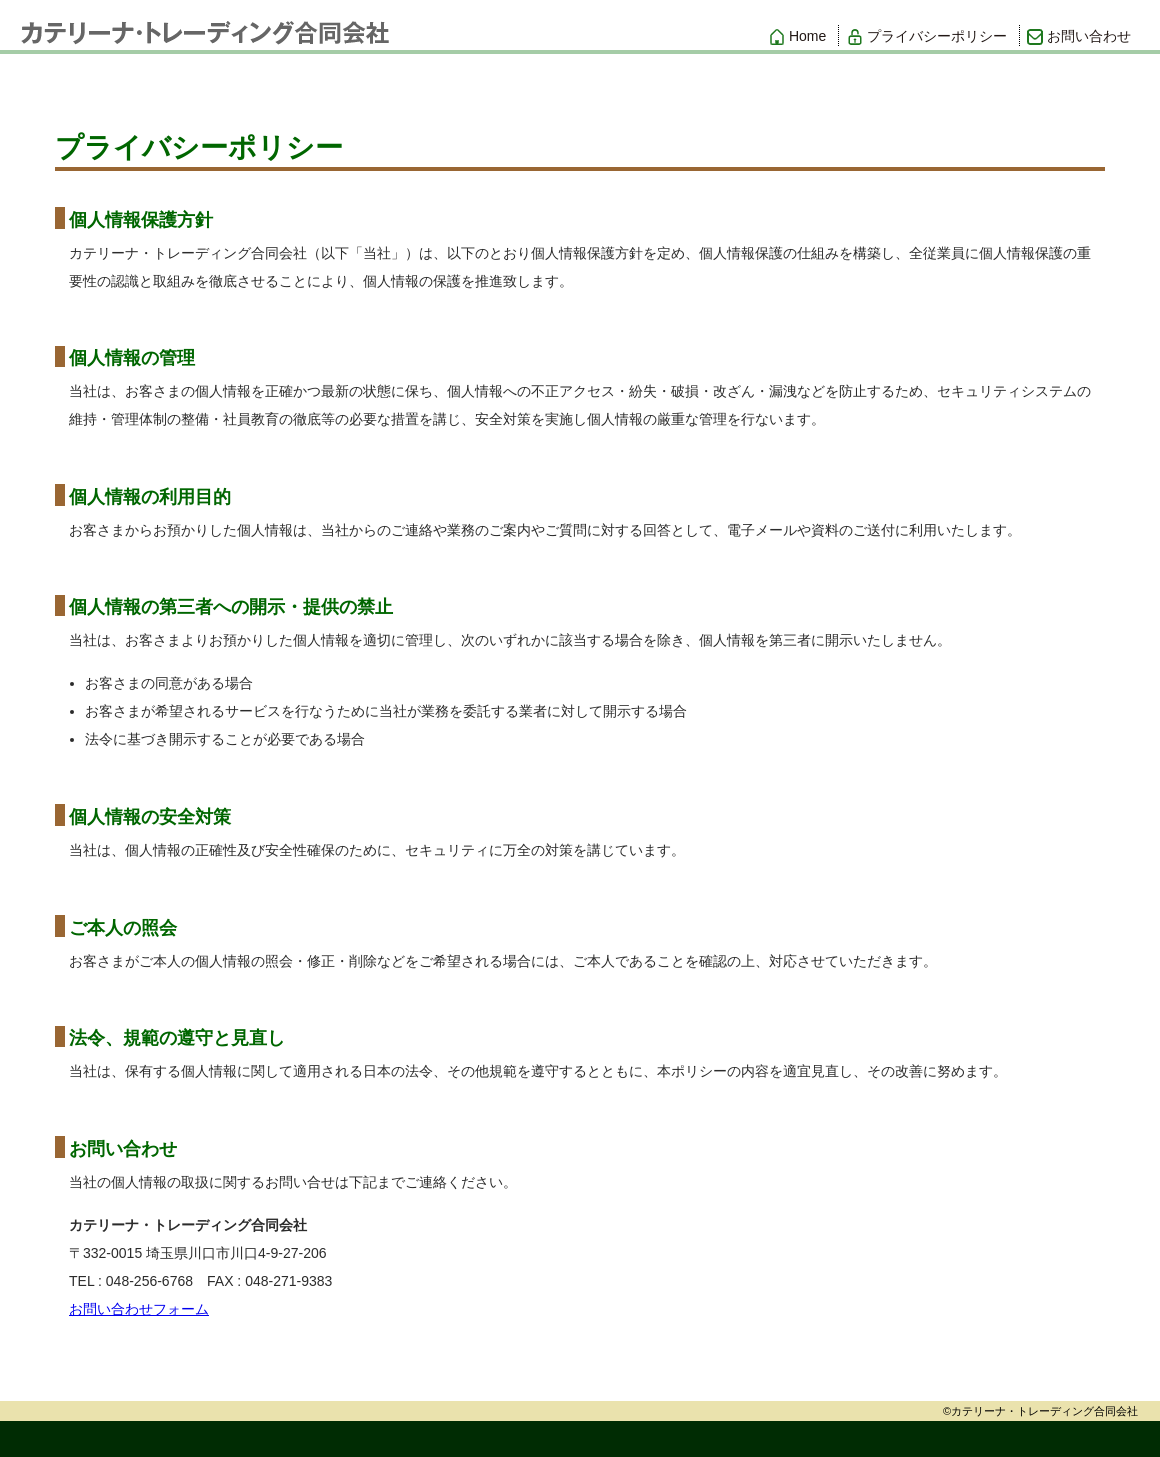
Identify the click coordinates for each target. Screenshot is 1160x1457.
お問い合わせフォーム (139, 1309)
